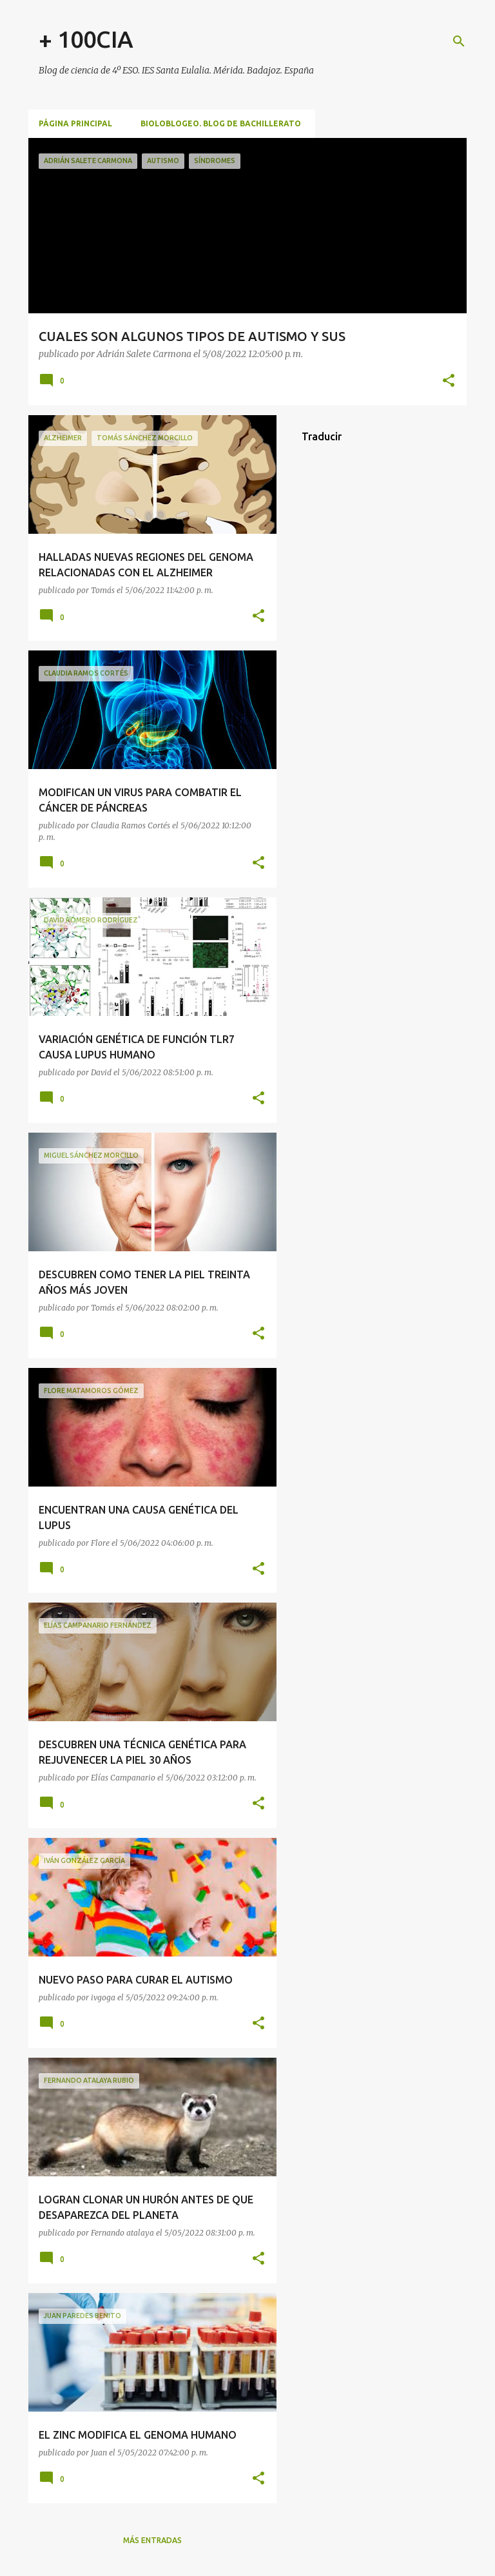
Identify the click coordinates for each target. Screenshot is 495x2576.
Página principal (75, 123)
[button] (448, 381)
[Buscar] (459, 41)
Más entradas (152, 2540)
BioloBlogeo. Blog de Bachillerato (221, 123)
